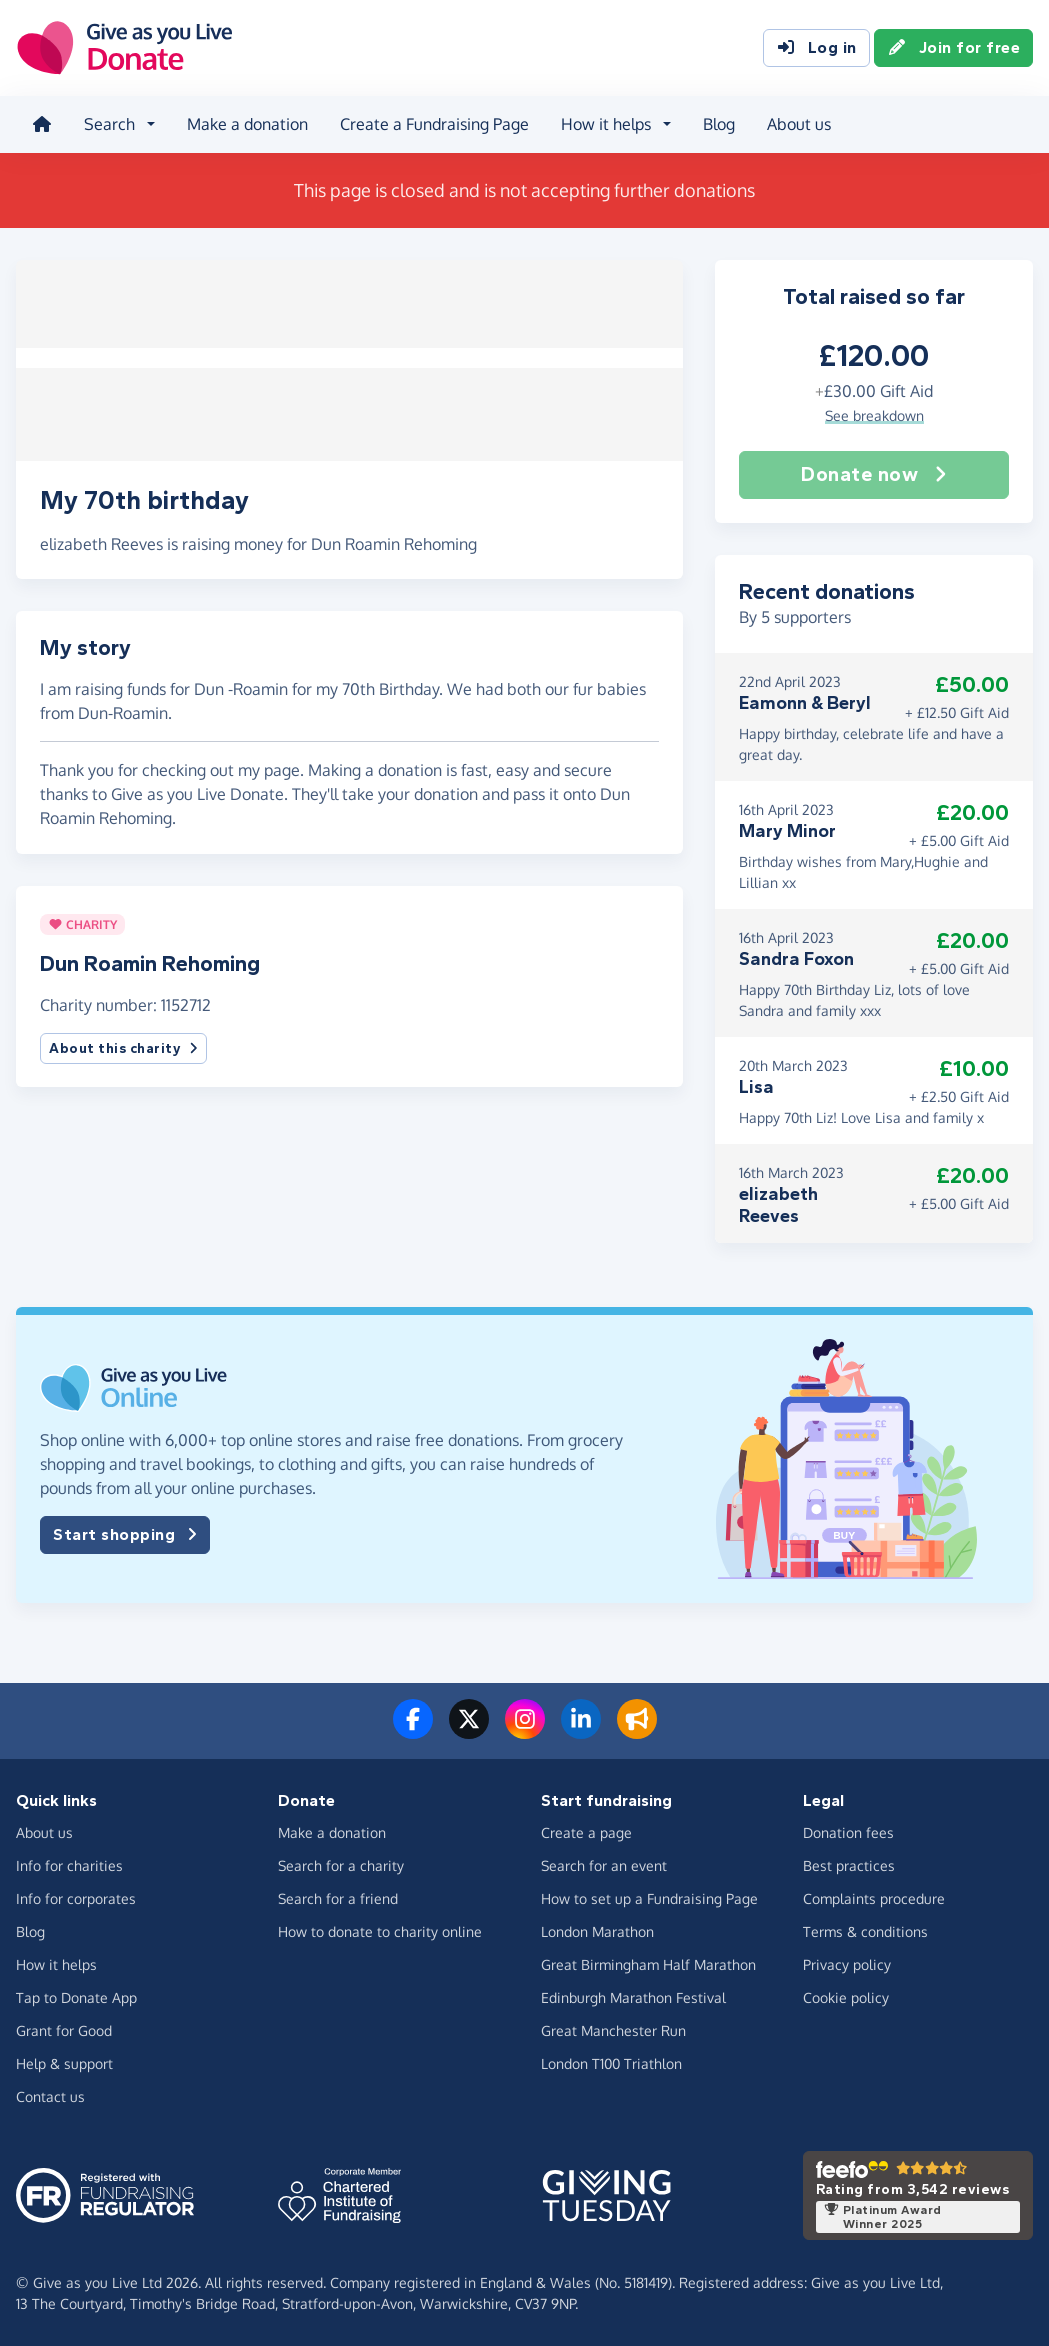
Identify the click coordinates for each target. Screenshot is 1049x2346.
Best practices (849, 1864)
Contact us (50, 2095)
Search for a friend (338, 1897)
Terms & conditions (865, 1930)
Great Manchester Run (613, 2029)
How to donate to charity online (380, 1930)
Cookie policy (846, 1996)
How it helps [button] (606, 124)
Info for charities (69, 1864)
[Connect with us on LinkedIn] (581, 1730)
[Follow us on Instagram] (525, 1730)
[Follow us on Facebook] (413, 1730)
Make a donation (247, 124)
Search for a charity (341, 1864)
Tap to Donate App (76, 1996)
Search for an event (604, 1864)
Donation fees (848, 1831)
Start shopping (125, 1534)
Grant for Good (64, 2029)
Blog (719, 124)
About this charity (123, 1042)
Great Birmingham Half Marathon (648, 1963)
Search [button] (109, 124)
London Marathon (597, 1930)
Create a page (586, 1831)
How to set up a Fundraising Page (649, 1897)
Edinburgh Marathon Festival (633, 1996)
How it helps (56, 1963)
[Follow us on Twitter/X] (469, 1730)
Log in (816, 48)
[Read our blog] (637, 1730)
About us (799, 124)
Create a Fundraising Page (434, 124)
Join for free (954, 48)
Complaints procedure (874, 1897)
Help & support (64, 2062)
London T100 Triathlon (611, 2062)
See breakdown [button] (874, 414)
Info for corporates (76, 1897)
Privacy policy (847, 1963)
